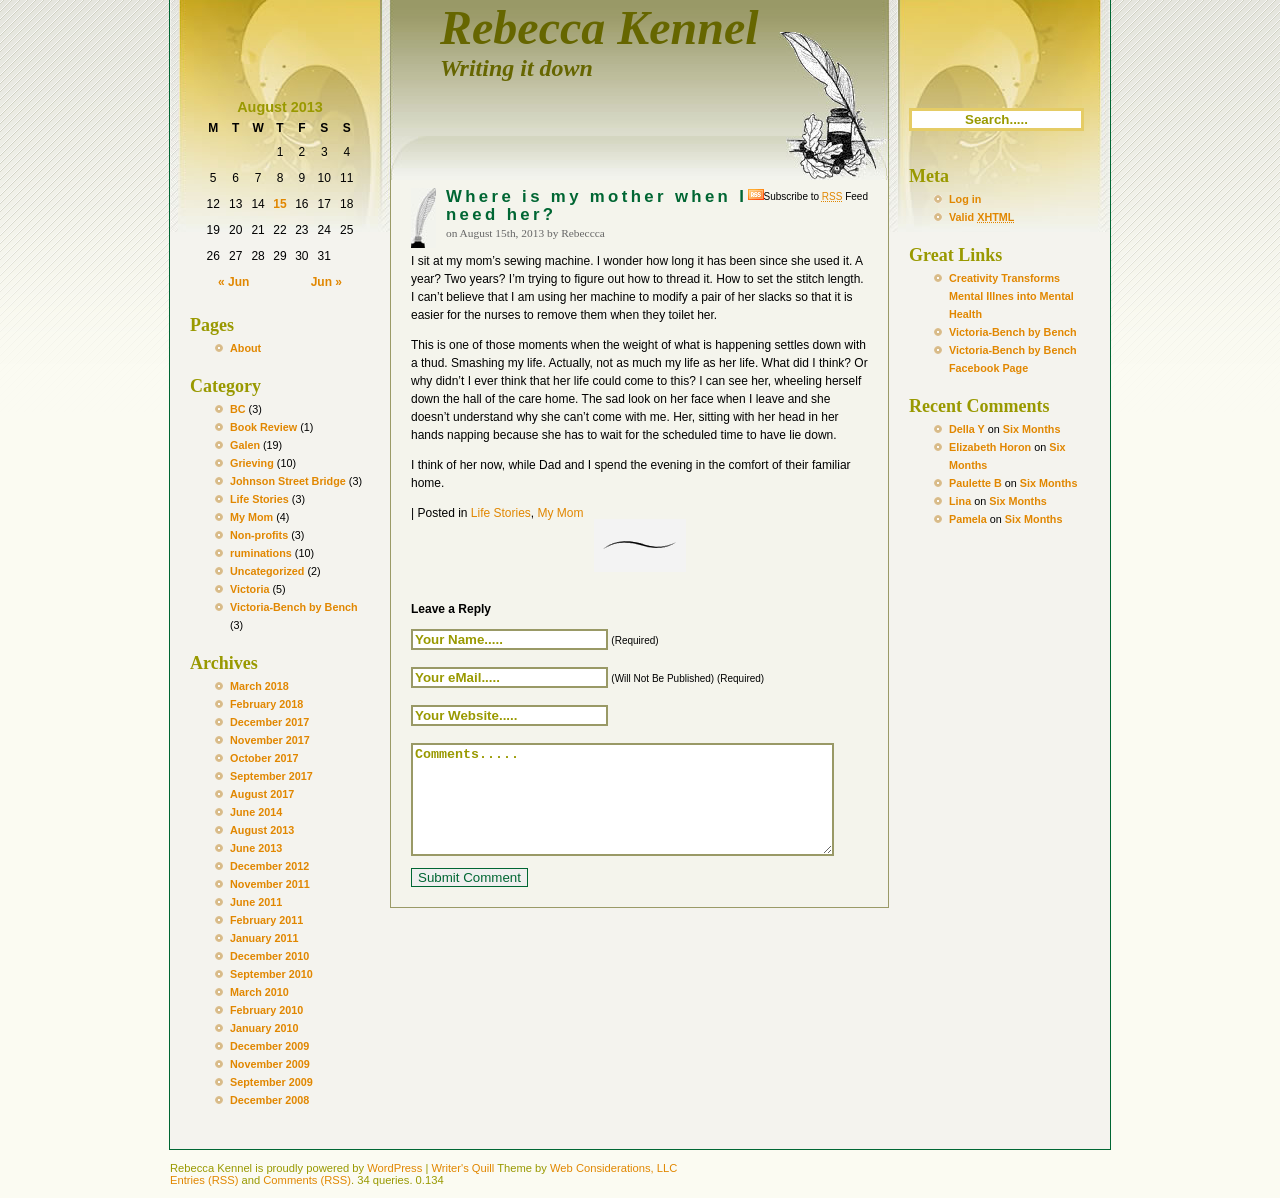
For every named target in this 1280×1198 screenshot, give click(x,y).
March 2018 (259, 686)
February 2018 (266, 704)
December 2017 (269, 722)
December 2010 (269, 956)
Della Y (967, 429)
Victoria (249, 589)
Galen (245, 445)
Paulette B (975, 483)
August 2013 (262, 830)
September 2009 (271, 1082)
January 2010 (264, 1028)
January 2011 (264, 938)
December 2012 (269, 866)
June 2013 (256, 848)
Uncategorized (267, 571)
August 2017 (262, 794)
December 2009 (269, 1046)
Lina (960, 501)
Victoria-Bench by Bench (294, 607)
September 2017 (271, 776)
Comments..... (647, 810)
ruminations (261, 553)
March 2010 (259, 992)
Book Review (263, 427)
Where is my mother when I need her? (596, 205)
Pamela (968, 519)
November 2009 (270, 1064)
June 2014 (256, 812)
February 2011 (266, 920)
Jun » (326, 282)
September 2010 (271, 974)
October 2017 (264, 758)
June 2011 (256, 902)
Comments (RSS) (307, 1180)
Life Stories (259, 499)
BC (238, 409)
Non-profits (259, 535)
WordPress (394, 1168)
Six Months (1032, 429)
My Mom (251, 517)
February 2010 (266, 1010)
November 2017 (270, 740)
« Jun (233, 282)
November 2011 (270, 884)
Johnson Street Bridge (288, 481)
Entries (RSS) (204, 1180)
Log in (965, 199)
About (245, 348)
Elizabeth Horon (990, 447)
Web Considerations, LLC (613, 1168)
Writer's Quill (462, 1168)
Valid (981, 217)
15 (279, 204)
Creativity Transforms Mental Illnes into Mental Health (1011, 296)
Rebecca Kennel (599, 27)
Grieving (252, 463)
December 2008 (269, 1100)
